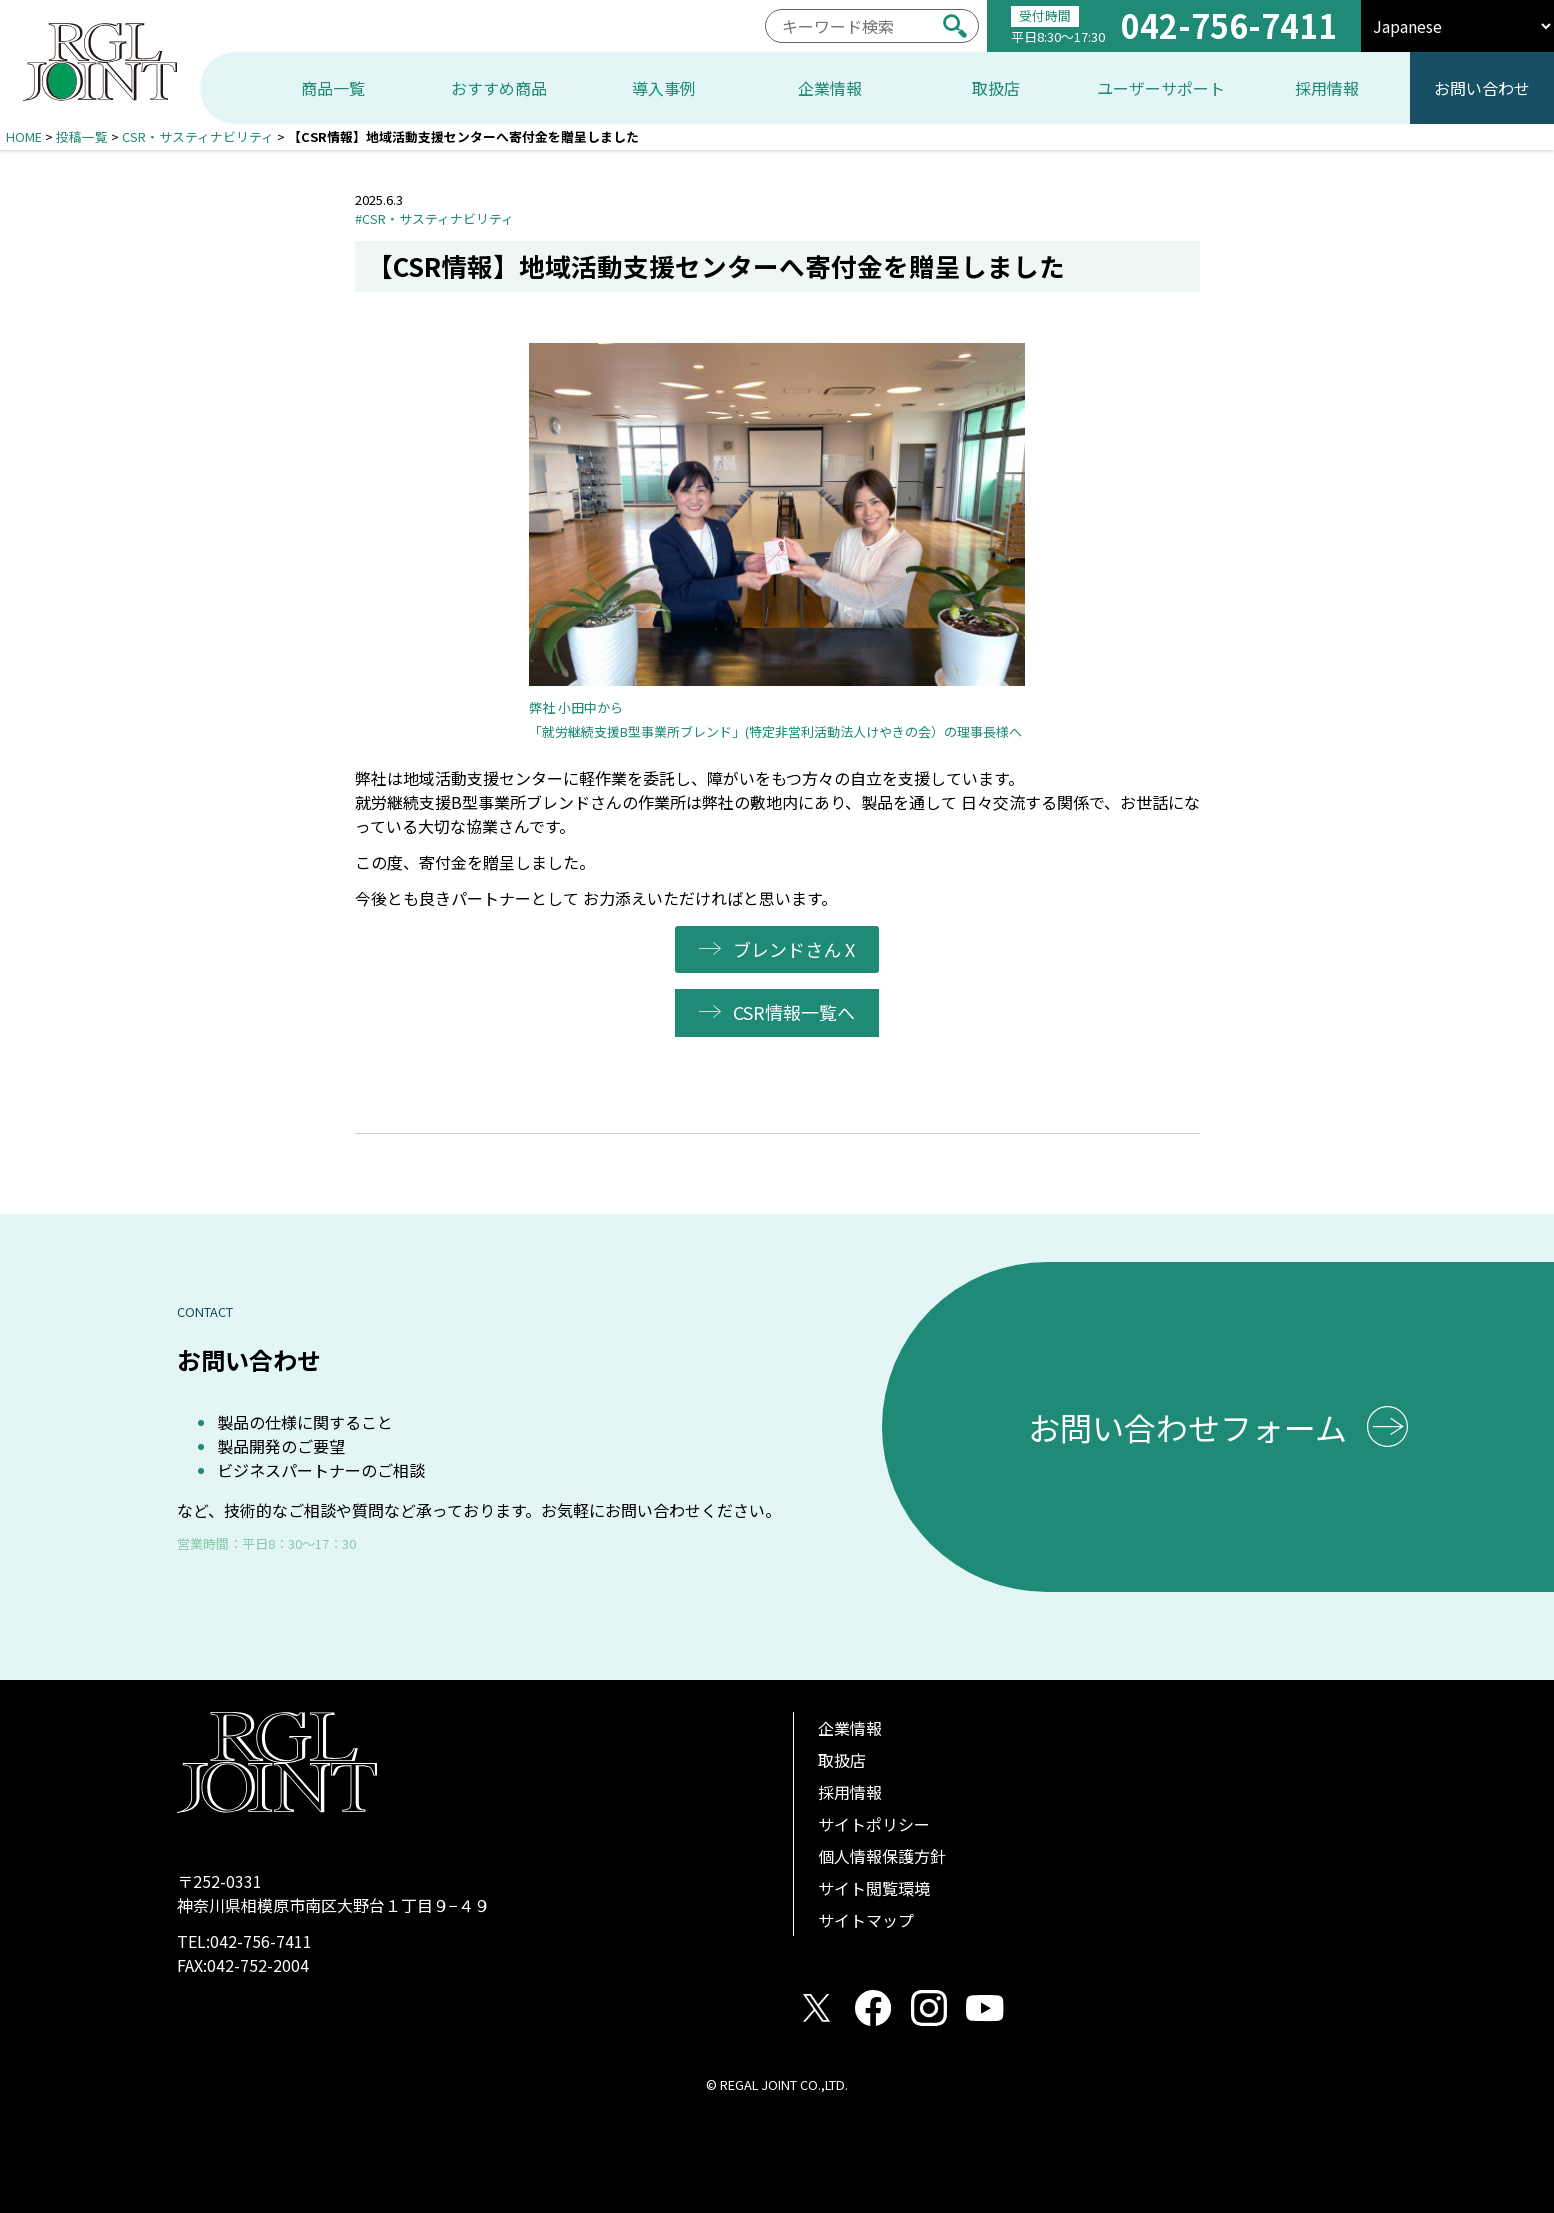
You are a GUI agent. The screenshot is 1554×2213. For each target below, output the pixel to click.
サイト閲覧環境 (874, 1888)
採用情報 (850, 1792)
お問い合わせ (1482, 88)
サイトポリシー (874, 1824)
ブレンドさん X (795, 949)
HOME (24, 136)
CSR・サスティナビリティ (198, 136)
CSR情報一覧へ (795, 1012)
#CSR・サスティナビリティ (434, 218)
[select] (1457, 26)
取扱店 (842, 1760)
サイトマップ (866, 1920)
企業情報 (850, 1728)
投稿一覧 (82, 136)
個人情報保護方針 (882, 1856)
